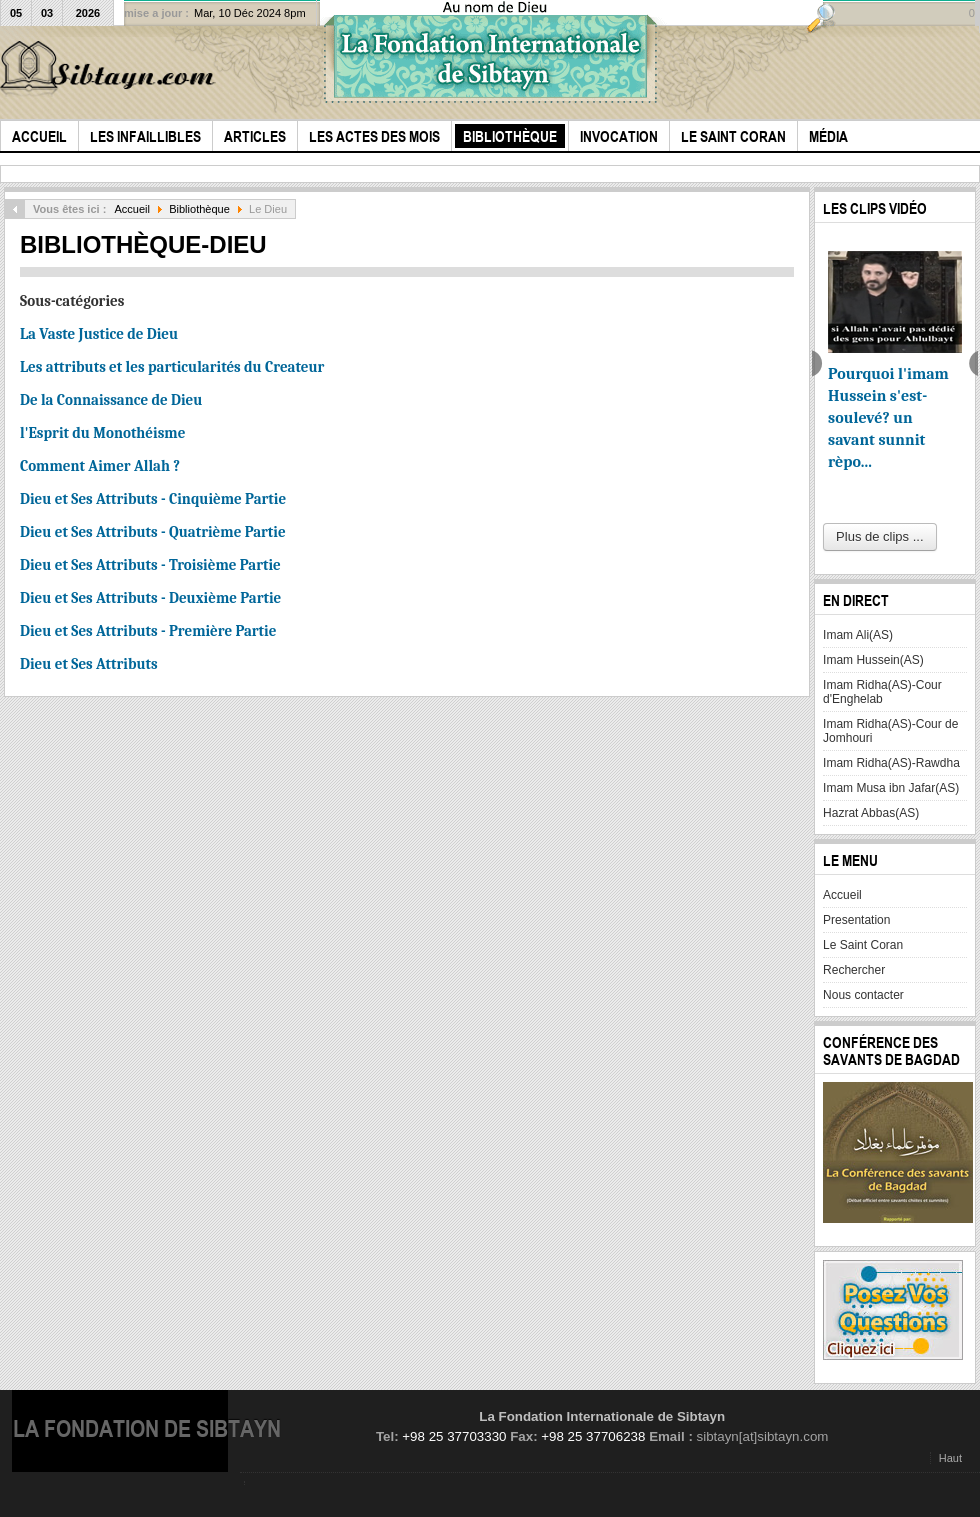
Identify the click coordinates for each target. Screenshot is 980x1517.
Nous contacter (863, 995)
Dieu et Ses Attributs (89, 664)
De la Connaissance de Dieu (111, 400)
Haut (950, 1458)
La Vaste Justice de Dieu (99, 334)
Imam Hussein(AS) (873, 660)
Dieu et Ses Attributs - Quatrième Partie (153, 532)
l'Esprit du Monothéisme (102, 433)
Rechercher (854, 970)
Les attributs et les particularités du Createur (172, 367)
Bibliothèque (199, 209)
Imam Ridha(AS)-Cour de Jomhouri (890, 731)
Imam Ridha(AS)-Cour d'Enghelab (882, 692)
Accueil (132, 209)
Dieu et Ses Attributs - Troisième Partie (150, 565)
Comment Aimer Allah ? (100, 466)
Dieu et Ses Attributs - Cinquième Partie (153, 499)
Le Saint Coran (863, 945)
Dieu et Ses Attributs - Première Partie (148, 631)
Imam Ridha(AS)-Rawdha (891, 763)
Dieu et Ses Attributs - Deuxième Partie (150, 598)
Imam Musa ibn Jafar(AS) (891, 788)
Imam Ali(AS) (858, 635)
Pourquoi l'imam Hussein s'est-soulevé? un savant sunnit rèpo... (888, 418)
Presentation (856, 920)
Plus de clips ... (879, 536)
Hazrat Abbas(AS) (871, 813)
